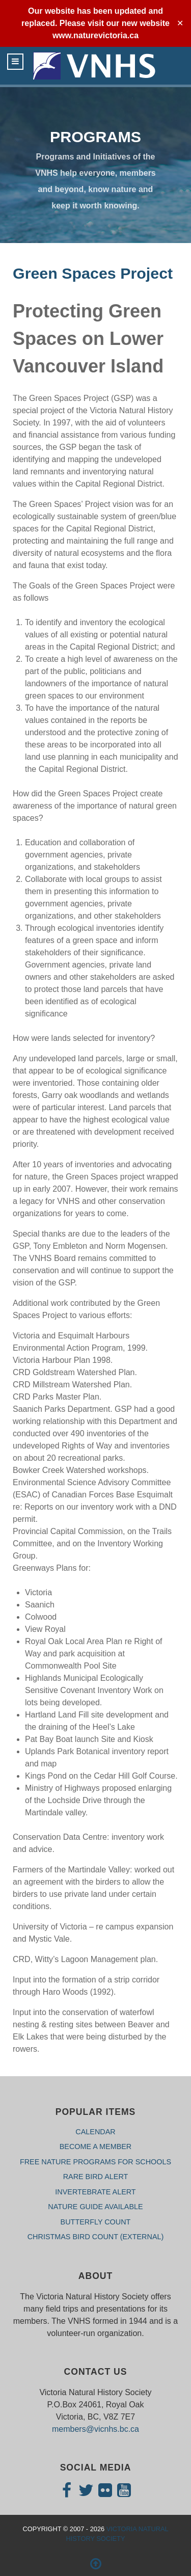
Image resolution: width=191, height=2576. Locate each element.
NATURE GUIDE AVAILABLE (95, 2207)
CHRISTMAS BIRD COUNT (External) (96, 2237)
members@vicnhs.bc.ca (95, 2429)
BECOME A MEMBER (96, 2146)
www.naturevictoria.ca (95, 35)
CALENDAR (95, 2132)
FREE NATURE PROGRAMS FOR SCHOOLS (95, 2162)
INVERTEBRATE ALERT (95, 2192)
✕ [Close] (180, 23)
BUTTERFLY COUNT (96, 2222)
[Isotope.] (95, 65)
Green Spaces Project (93, 273)
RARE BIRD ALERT (95, 2176)
